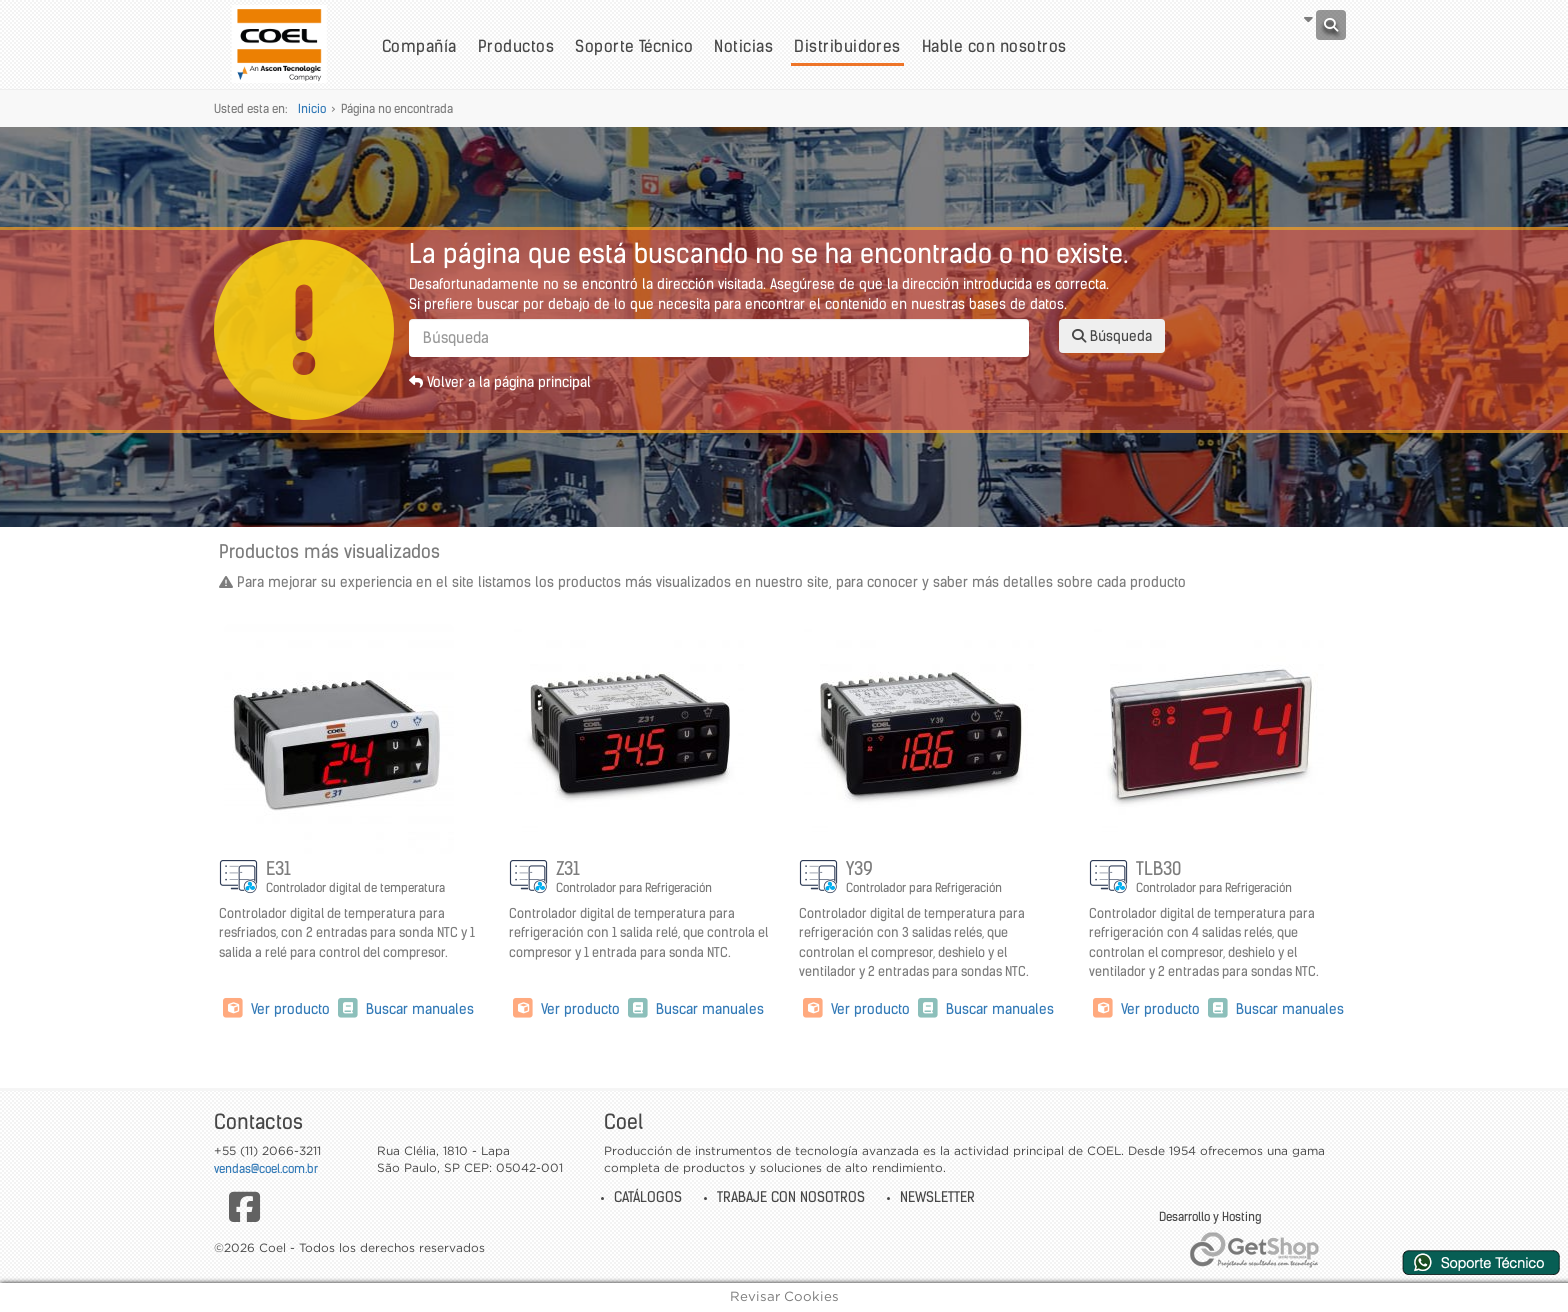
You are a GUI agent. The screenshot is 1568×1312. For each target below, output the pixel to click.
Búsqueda (1112, 336)
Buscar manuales (404, 1009)
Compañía (419, 46)
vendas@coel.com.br (266, 1168)
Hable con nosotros (994, 46)
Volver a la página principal (500, 382)
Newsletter (937, 1197)
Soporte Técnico (634, 46)
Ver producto (276, 1009)
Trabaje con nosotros (791, 1197)
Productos (516, 46)
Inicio (312, 108)
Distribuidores (847, 46)
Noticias (743, 46)
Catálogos (648, 1197)
